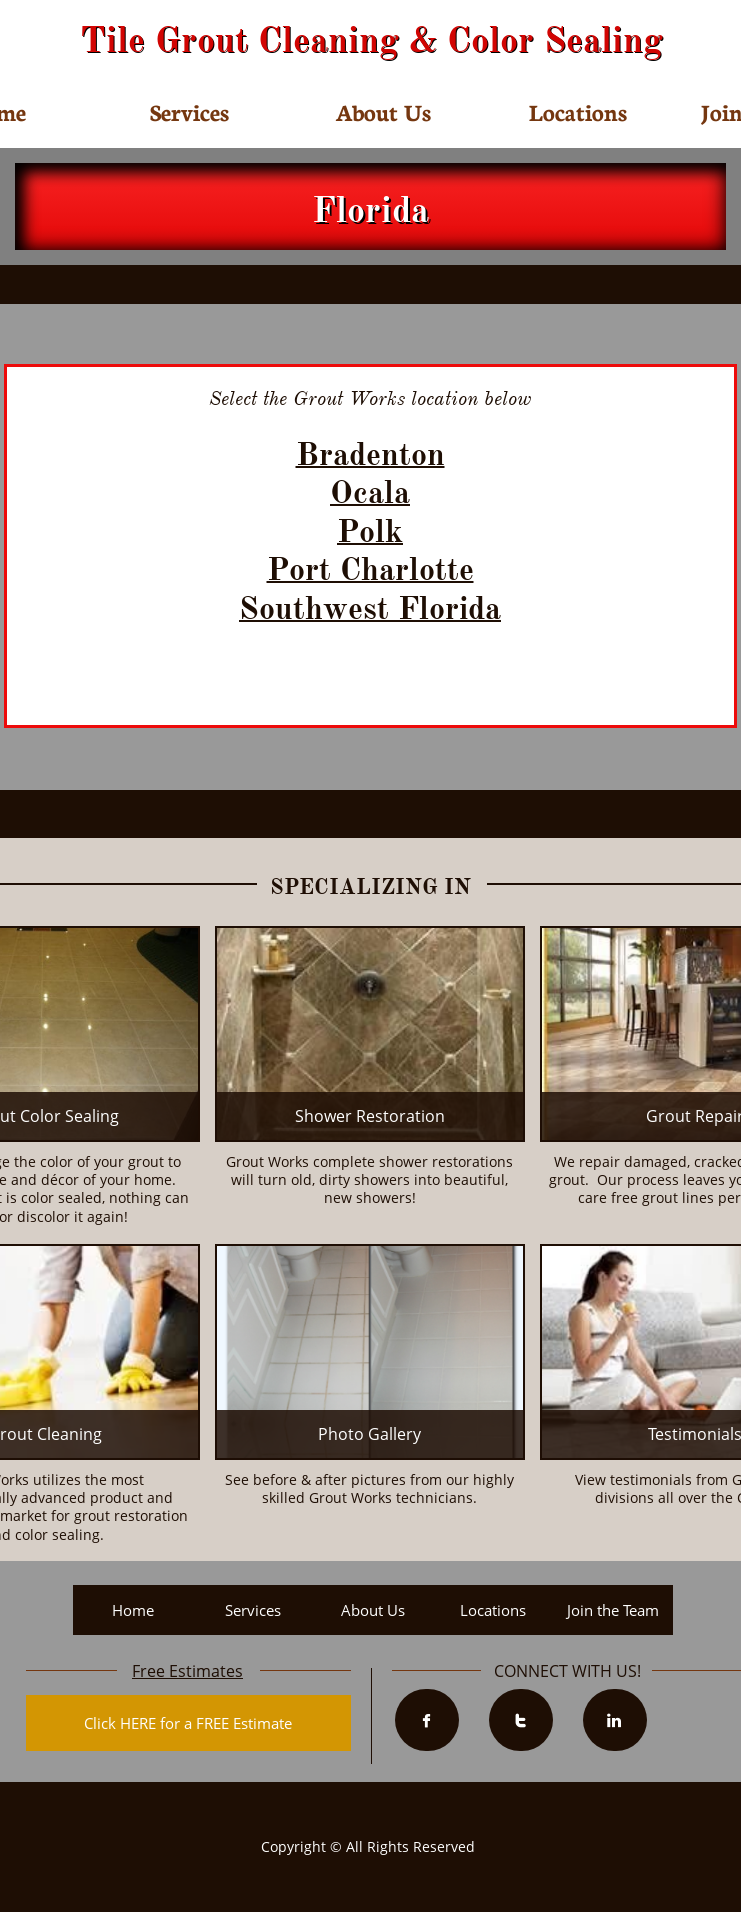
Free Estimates (187, 1671)
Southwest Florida (370, 608)
